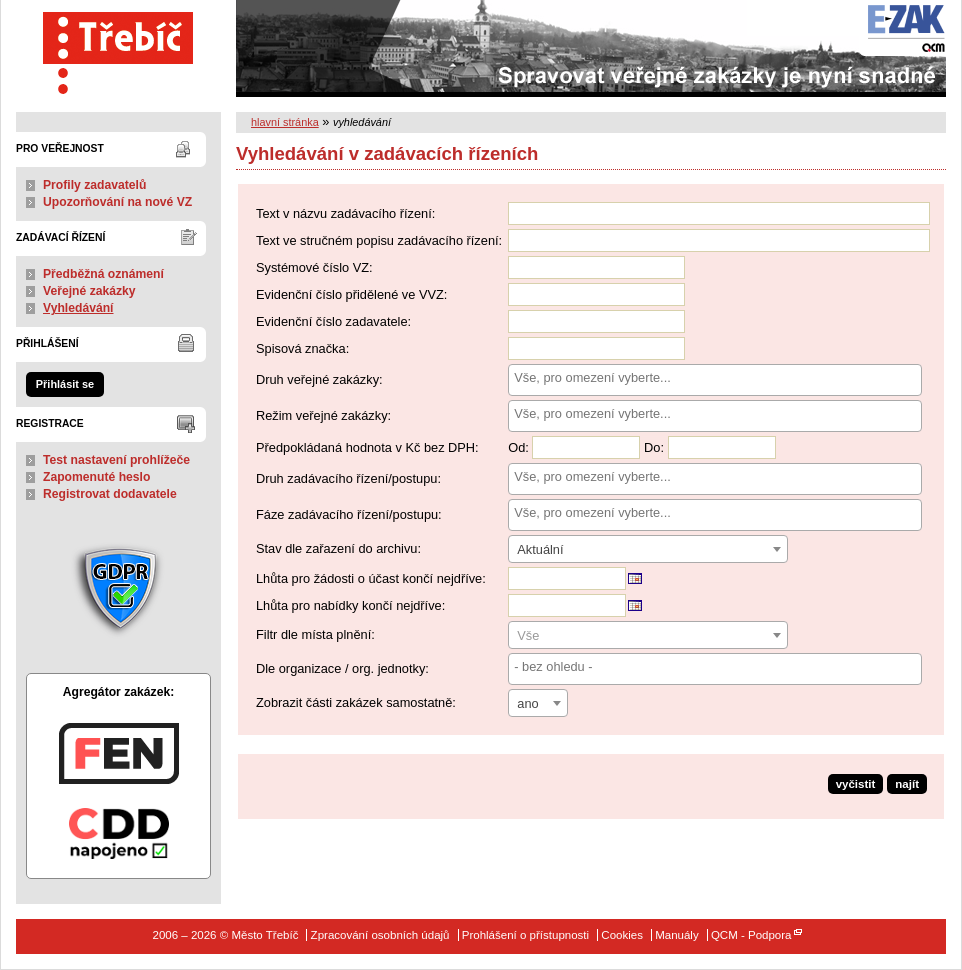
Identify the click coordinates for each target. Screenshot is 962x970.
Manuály (677, 935)
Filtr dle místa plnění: (315, 634)
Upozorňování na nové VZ (117, 202)
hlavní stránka (285, 122)
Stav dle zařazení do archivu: (338, 548)
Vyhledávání (78, 308)
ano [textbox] (527, 703)
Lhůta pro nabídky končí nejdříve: (350, 605)
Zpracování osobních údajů (380, 935)
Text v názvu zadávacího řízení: (345, 213)
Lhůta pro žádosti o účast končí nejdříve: (371, 578)
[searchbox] (715, 377)
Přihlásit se (65, 384)
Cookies (622, 935)
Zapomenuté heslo (96, 477)
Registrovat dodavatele (110, 494)
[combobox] (715, 380)
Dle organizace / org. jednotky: (342, 668)
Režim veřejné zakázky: (323, 415)
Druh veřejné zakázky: (319, 379)
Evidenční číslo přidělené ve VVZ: (351, 294)
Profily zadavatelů (94, 185)
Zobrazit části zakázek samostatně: (356, 702)
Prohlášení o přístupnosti (525, 935)
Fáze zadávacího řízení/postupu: (349, 514)
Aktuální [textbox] (540, 549)
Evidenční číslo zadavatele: (333, 321)
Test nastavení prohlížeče (116, 460)
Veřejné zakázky (89, 291)
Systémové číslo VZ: (314, 267)
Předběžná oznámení (103, 274)
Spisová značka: (302, 348)
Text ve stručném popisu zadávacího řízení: (379, 240)
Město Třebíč (118, 48)
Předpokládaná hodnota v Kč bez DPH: (367, 447)
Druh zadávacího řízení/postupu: (348, 478)
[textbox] (648, 636)
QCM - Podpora (751, 935)
